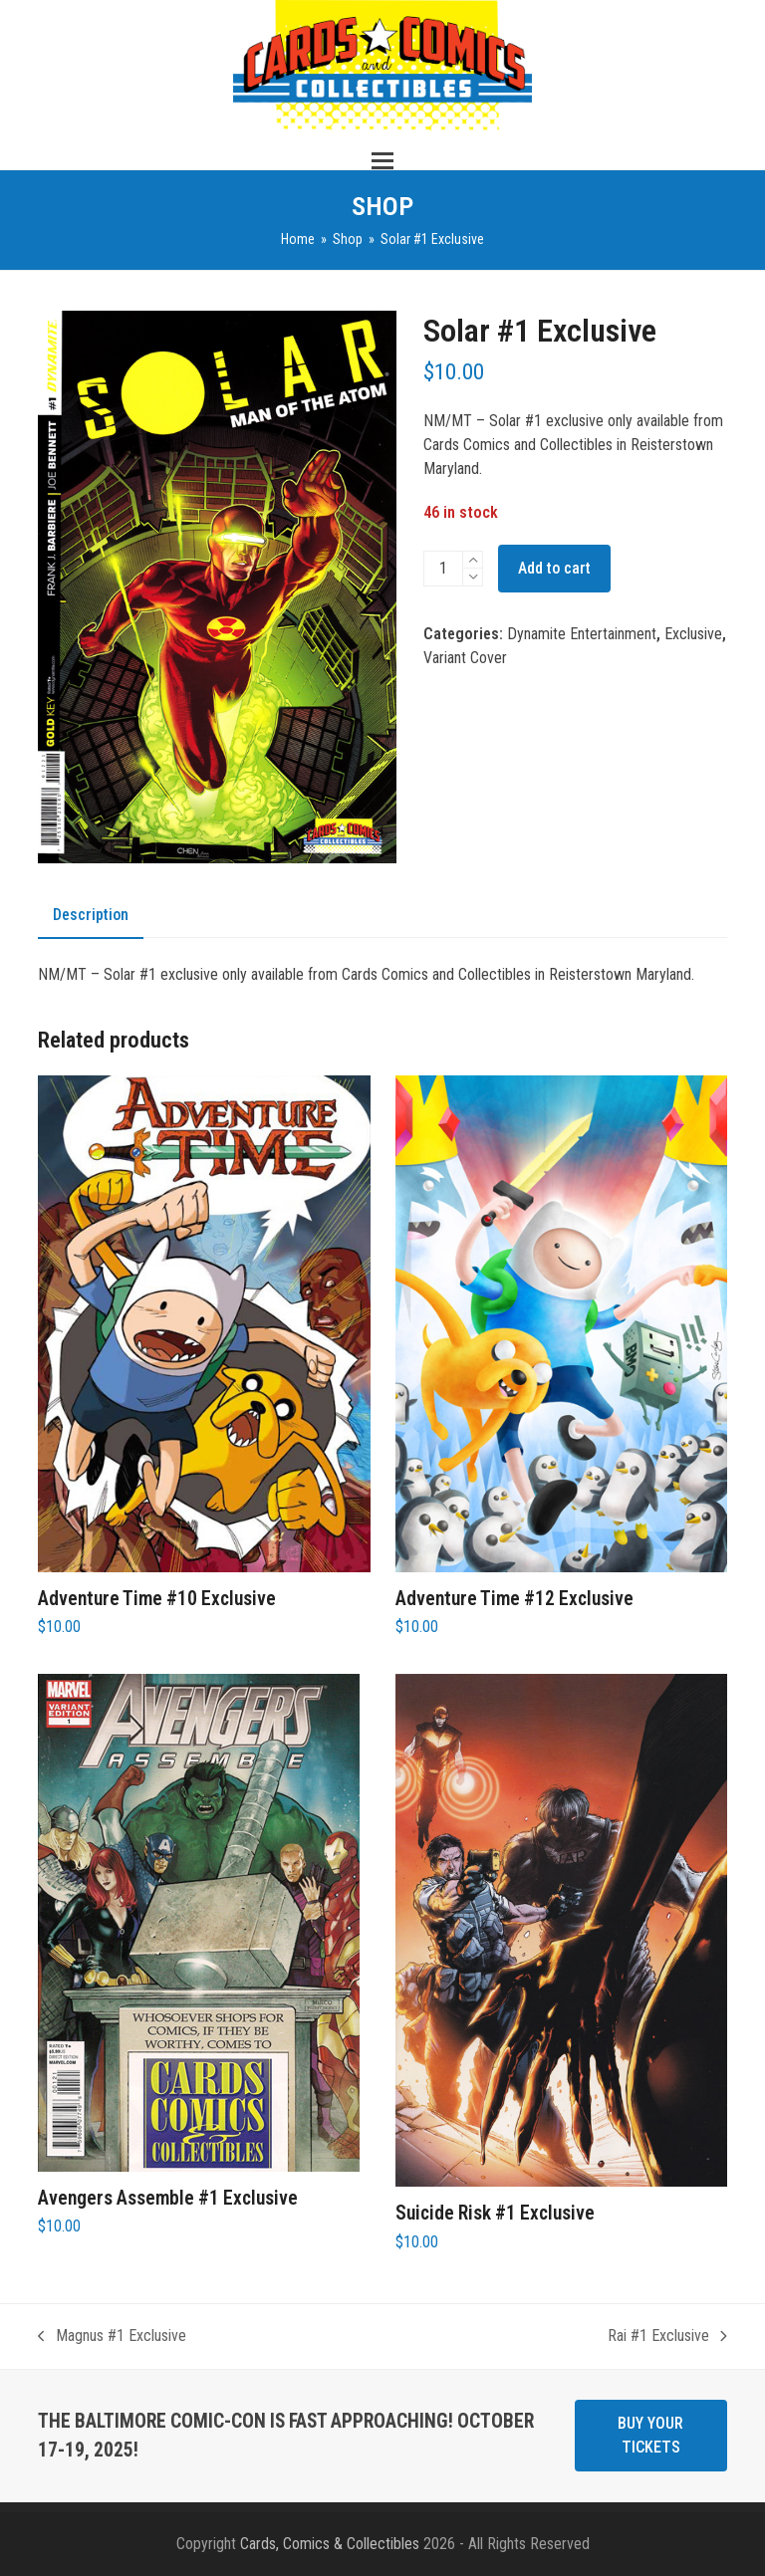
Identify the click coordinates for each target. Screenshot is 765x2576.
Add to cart (554, 568)
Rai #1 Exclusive (667, 2337)
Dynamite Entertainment (581, 633)
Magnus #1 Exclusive (112, 2337)
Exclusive (693, 633)
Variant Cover (465, 657)
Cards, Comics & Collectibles (329, 2543)
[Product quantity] (443, 568)
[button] (382, 160)
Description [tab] (90, 914)
